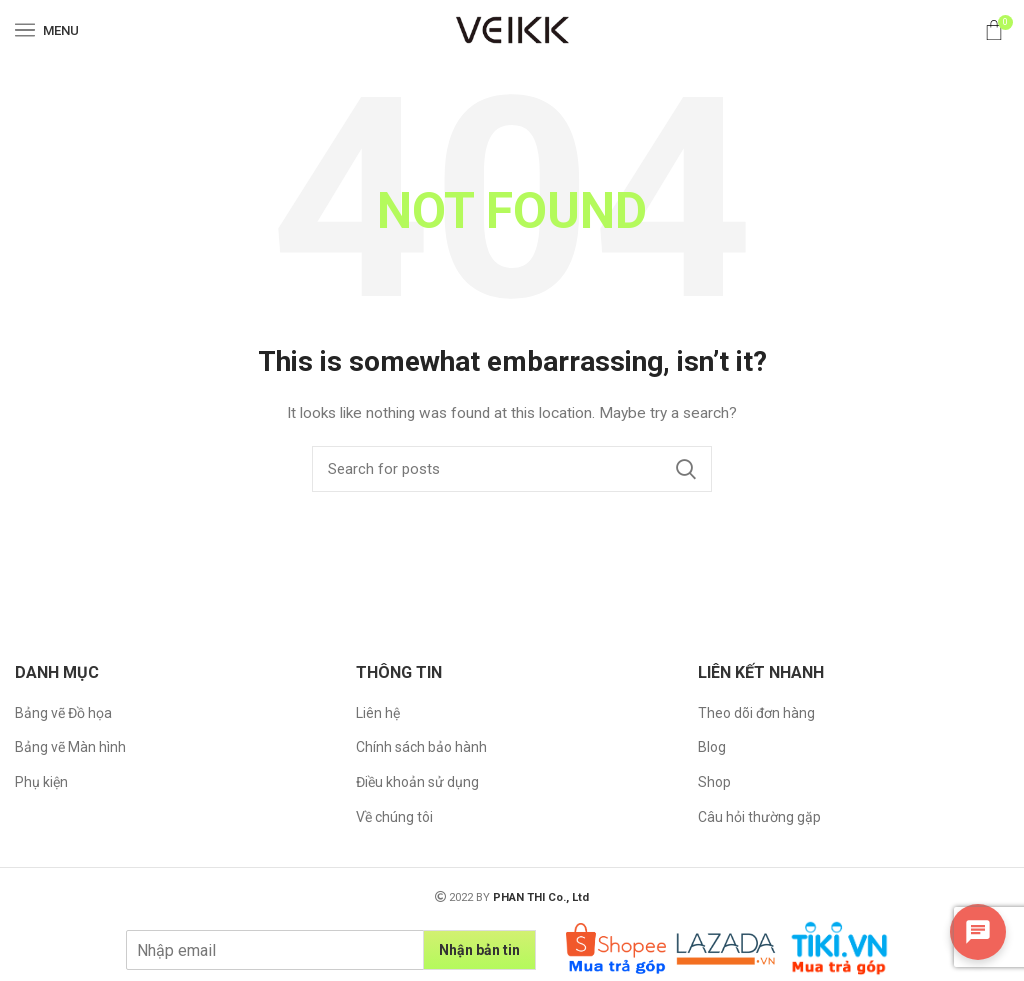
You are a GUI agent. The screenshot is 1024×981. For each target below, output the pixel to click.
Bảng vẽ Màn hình (70, 747)
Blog (712, 747)
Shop (714, 782)
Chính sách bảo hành (421, 747)
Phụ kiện (41, 782)
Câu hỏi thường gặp (759, 817)
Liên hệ (378, 713)
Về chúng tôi (394, 817)
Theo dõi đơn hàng (756, 713)
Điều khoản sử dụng (417, 782)
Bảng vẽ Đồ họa (63, 713)
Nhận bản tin (479, 950)
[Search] (512, 469)
